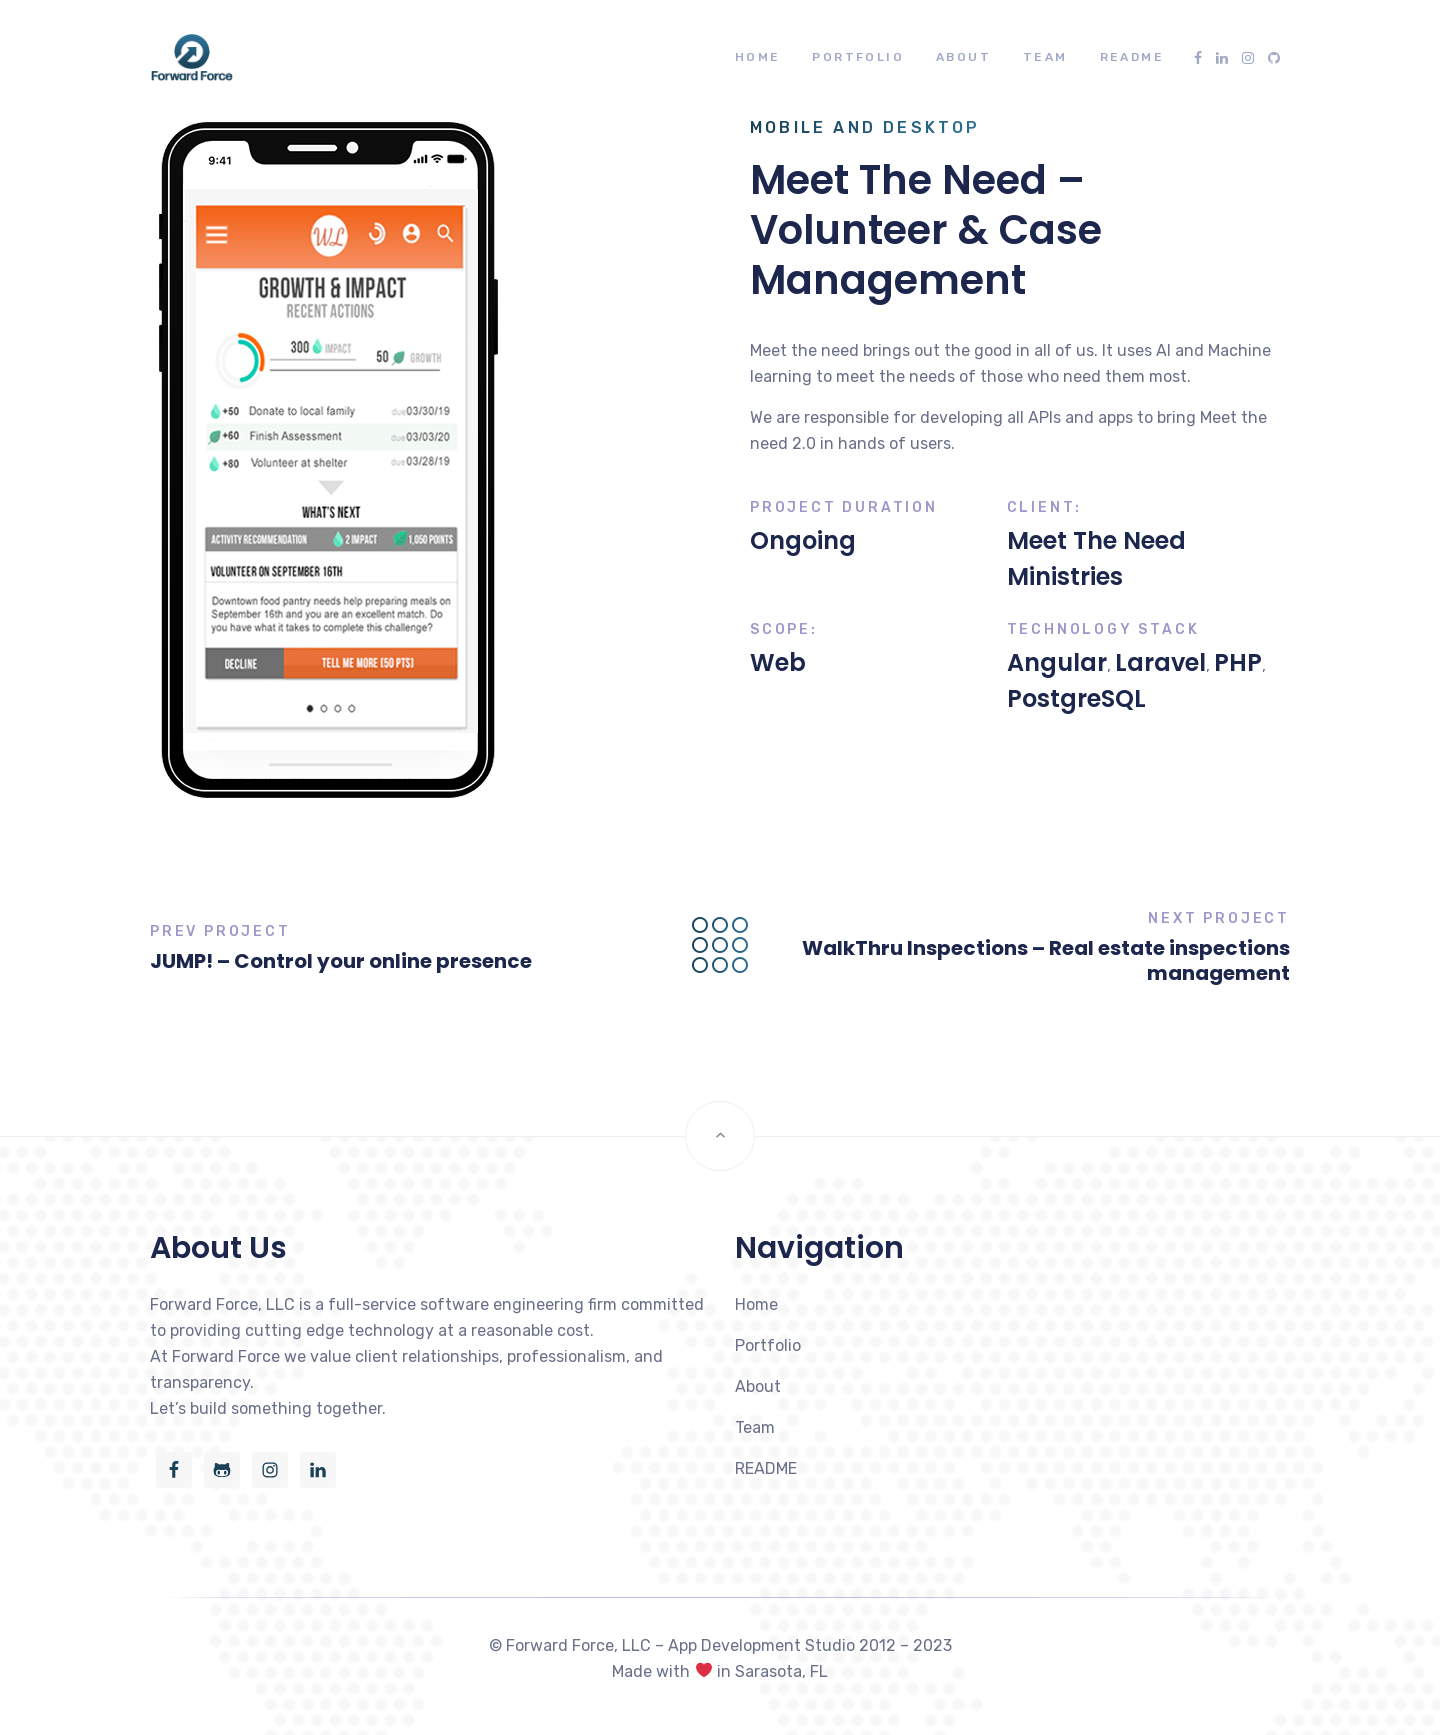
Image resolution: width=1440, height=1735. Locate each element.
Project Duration (844, 507)
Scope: (784, 629)
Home (758, 57)
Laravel (1160, 662)
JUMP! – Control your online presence (341, 961)
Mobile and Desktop (865, 127)
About (963, 57)
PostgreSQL (1076, 698)
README (1132, 57)
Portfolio (858, 57)
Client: (1045, 507)
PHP (1238, 662)
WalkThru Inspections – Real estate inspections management (1046, 960)
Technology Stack (1103, 629)
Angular (1057, 662)
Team (1045, 57)
